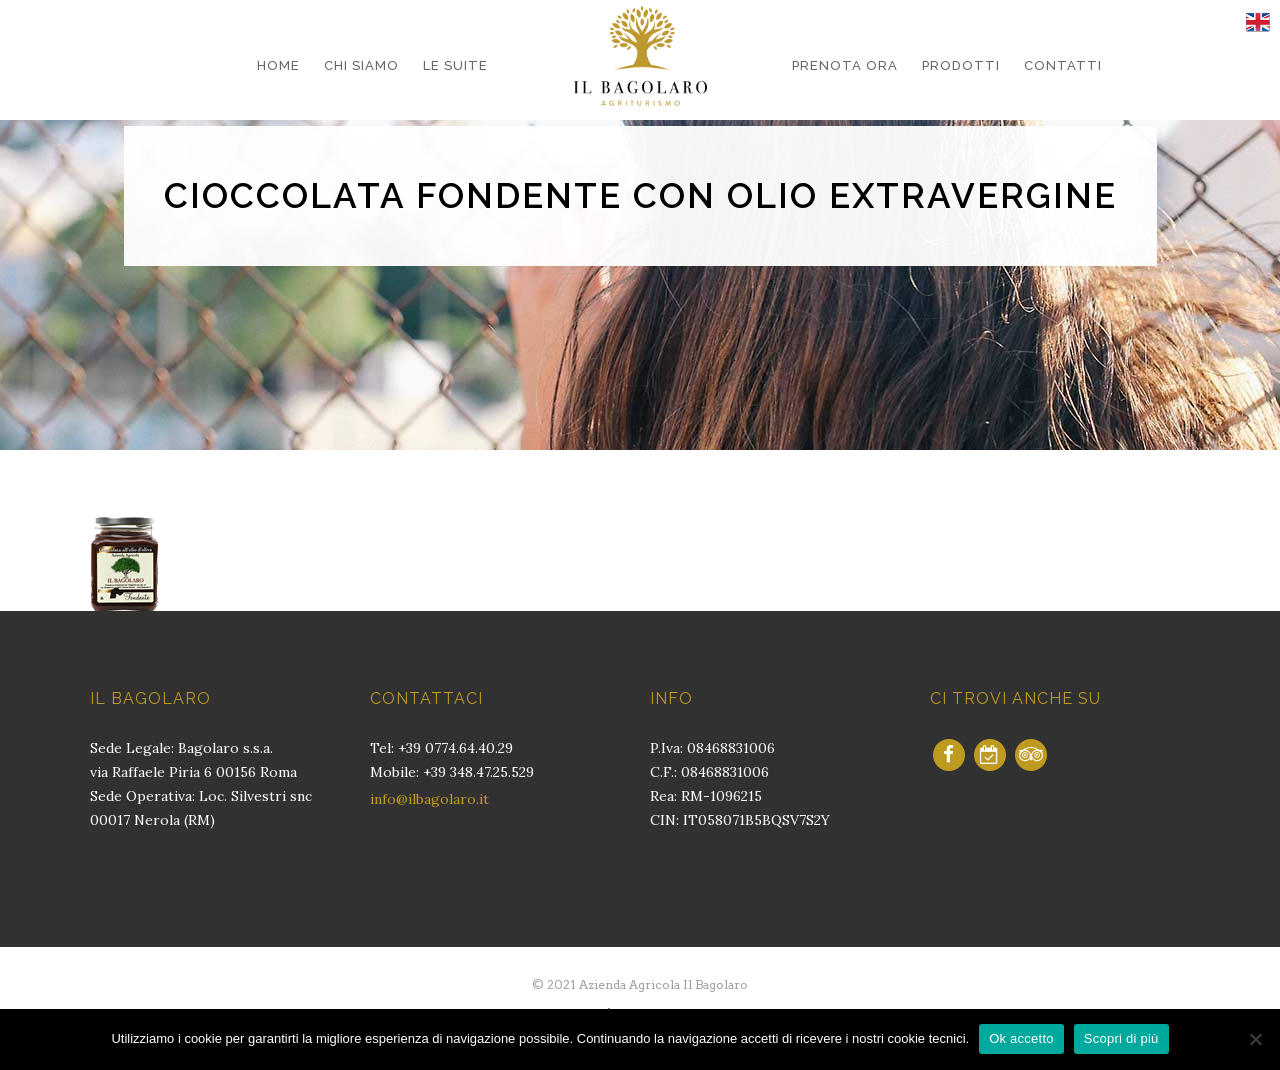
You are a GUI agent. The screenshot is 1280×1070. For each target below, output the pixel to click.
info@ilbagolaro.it (429, 799)
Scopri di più (1121, 1038)
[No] (1255, 1039)
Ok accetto (1021, 1038)
